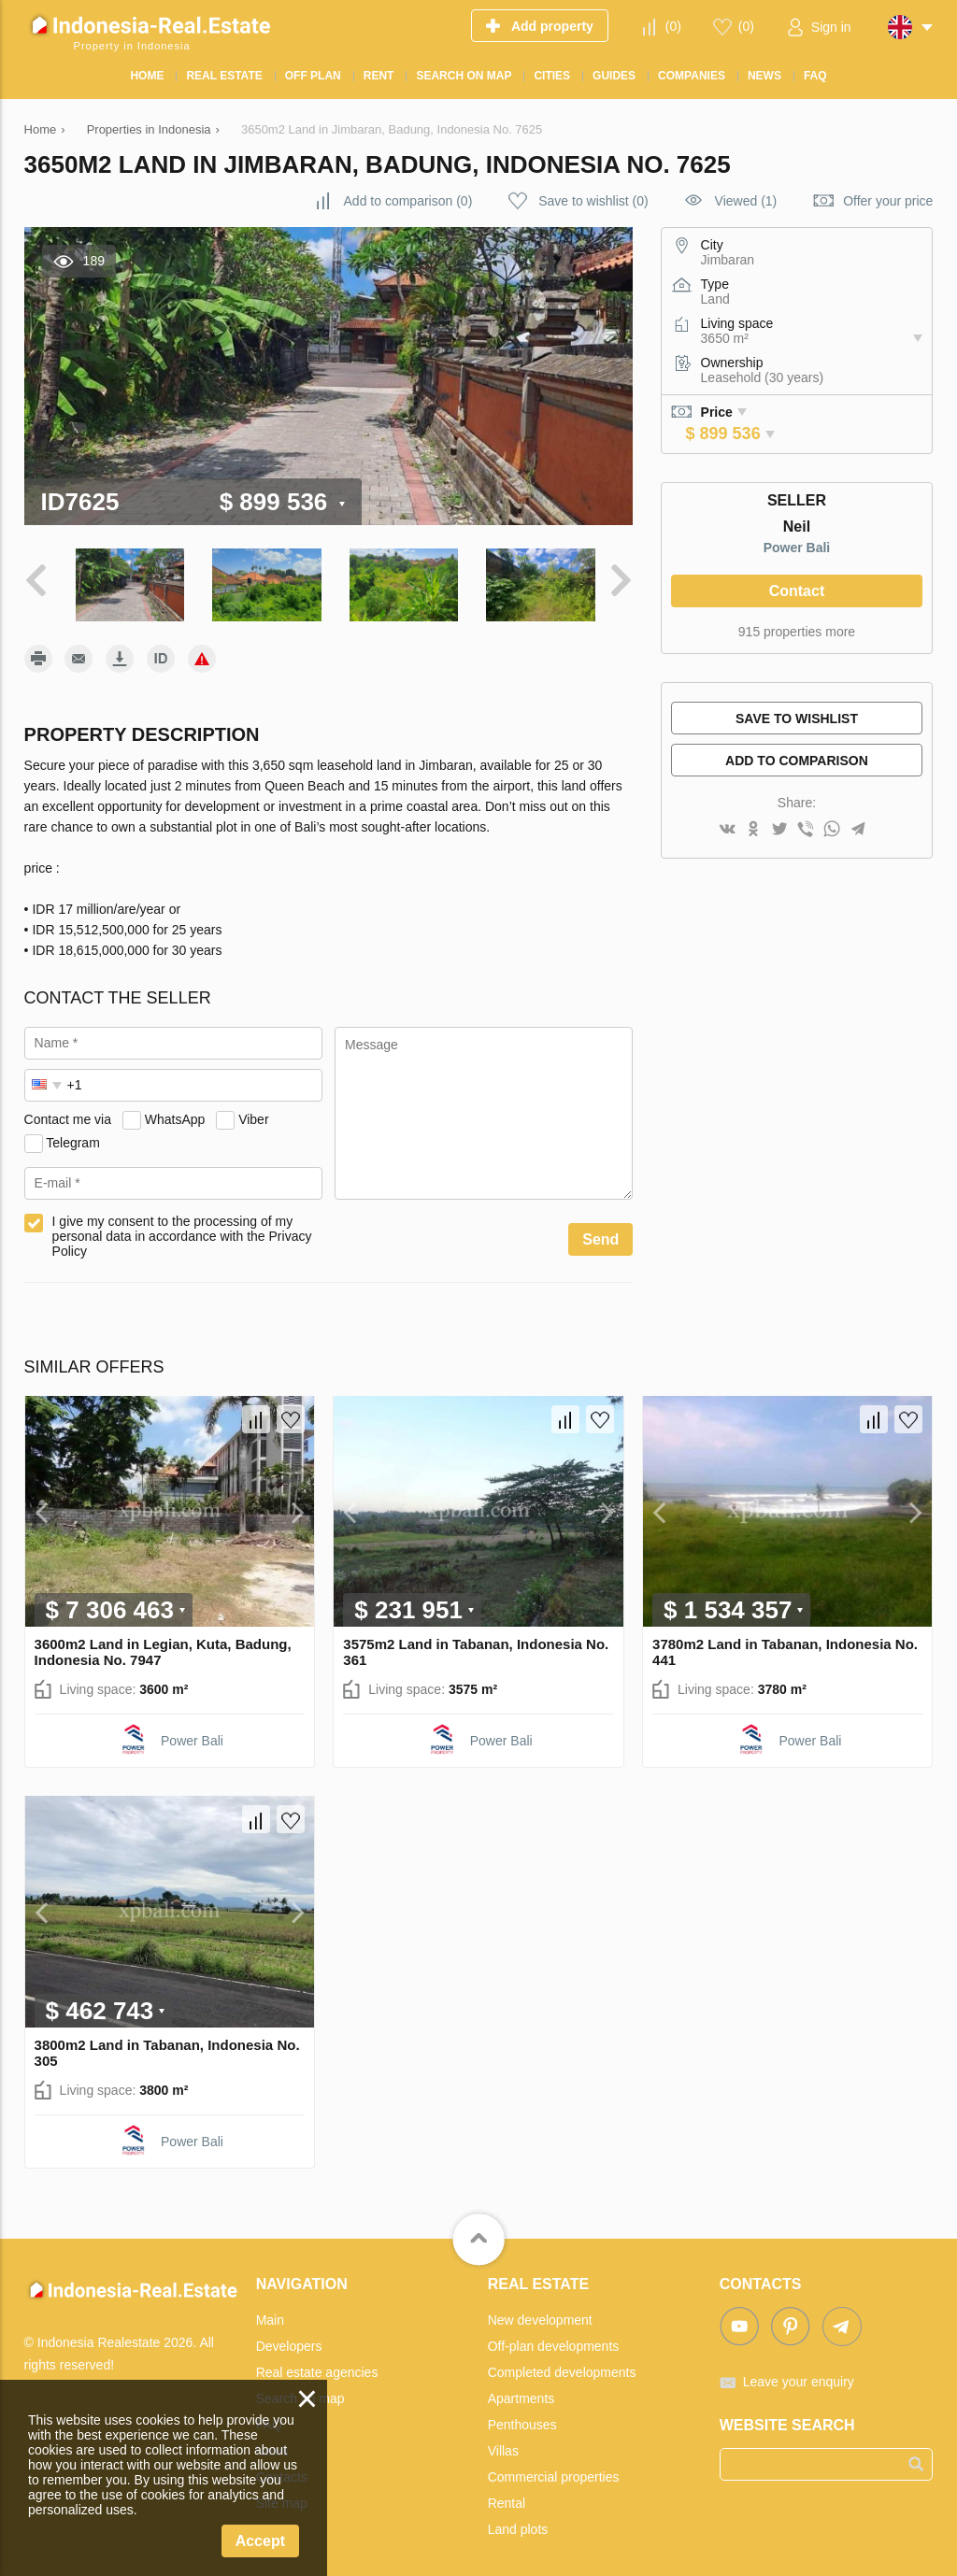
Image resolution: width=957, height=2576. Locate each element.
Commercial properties (554, 2474)
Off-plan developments (554, 2343)
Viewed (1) (746, 200)
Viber (253, 1116)
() (673, 26)
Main (270, 2317)
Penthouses (522, 2421)
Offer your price (888, 200)
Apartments (521, 2395)
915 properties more (796, 631)
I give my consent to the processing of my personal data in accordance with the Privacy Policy (182, 1234)
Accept (260, 2541)
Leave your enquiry (798, 2378)
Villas (503, 2448)
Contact (797, 591)
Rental (506, 2500)
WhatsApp (175, 1116)
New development (540, 2317)
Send (600, 1237)
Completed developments (562, 2369)
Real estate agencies (317, 2369)
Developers (289, 2343)
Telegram (73, 1139)
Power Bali (797, 547)
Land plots (518, 2526)
